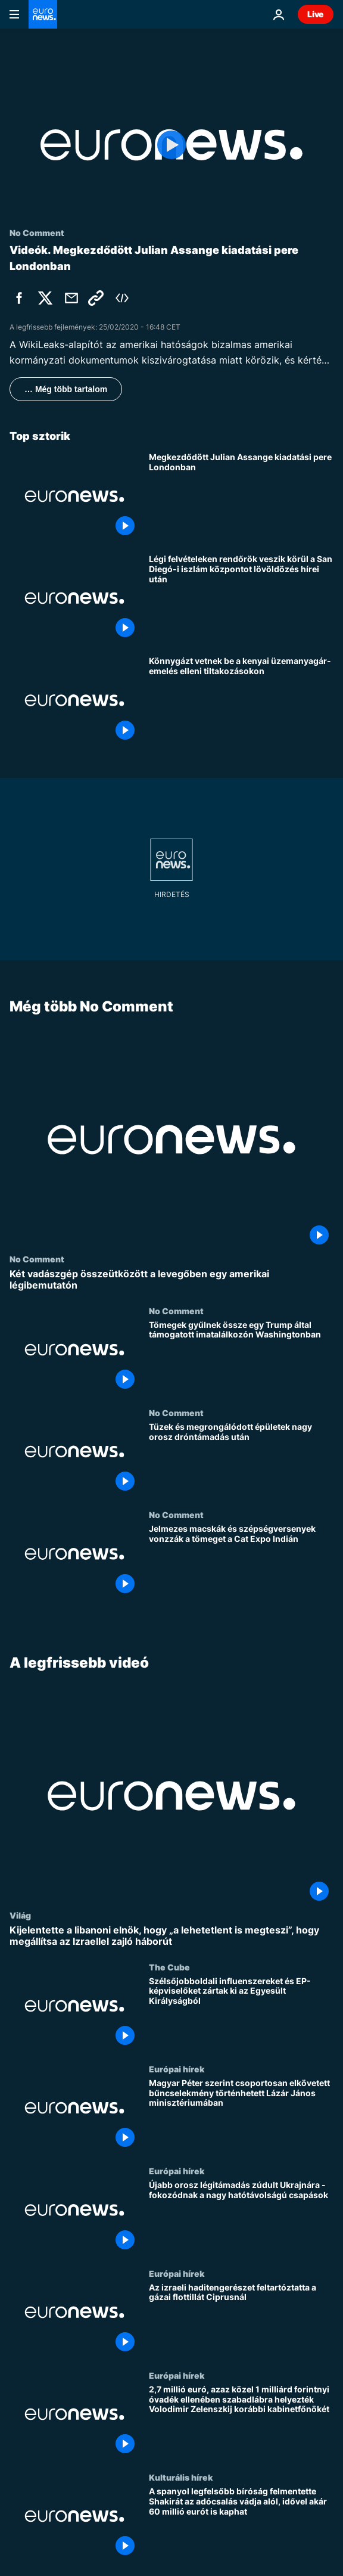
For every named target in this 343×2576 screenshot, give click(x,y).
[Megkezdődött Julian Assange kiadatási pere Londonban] (241, 496)
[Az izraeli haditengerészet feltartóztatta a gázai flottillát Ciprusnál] (241, 2319)
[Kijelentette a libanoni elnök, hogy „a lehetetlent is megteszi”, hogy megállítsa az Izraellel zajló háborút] (171, 1936)
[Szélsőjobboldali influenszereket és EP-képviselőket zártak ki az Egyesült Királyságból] (241, 2013)
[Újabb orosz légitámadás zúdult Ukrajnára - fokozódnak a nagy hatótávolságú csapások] (241, 2217)
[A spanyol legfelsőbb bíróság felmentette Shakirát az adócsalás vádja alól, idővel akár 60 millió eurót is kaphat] (241, 2523)
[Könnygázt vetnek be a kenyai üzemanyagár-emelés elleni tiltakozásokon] (241, 700)
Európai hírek (176, 2069)
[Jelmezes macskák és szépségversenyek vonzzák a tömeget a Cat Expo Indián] (241, 1560)
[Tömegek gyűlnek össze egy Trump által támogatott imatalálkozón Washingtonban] (241, 1356)
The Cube (169, 1967)
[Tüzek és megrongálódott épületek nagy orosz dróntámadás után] (241, 1458)
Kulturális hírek (181, 2477)
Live (315, 14)
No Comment (37, 1259)
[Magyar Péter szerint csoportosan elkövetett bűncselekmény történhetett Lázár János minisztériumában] (241, 2115)
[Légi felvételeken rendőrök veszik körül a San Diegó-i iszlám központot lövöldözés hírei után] (241, 598)
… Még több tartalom (65, 389)
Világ (20, 1915)
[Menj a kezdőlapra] (43, 14)
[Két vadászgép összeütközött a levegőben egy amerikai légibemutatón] (171, 1279)
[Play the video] (171, 145)
